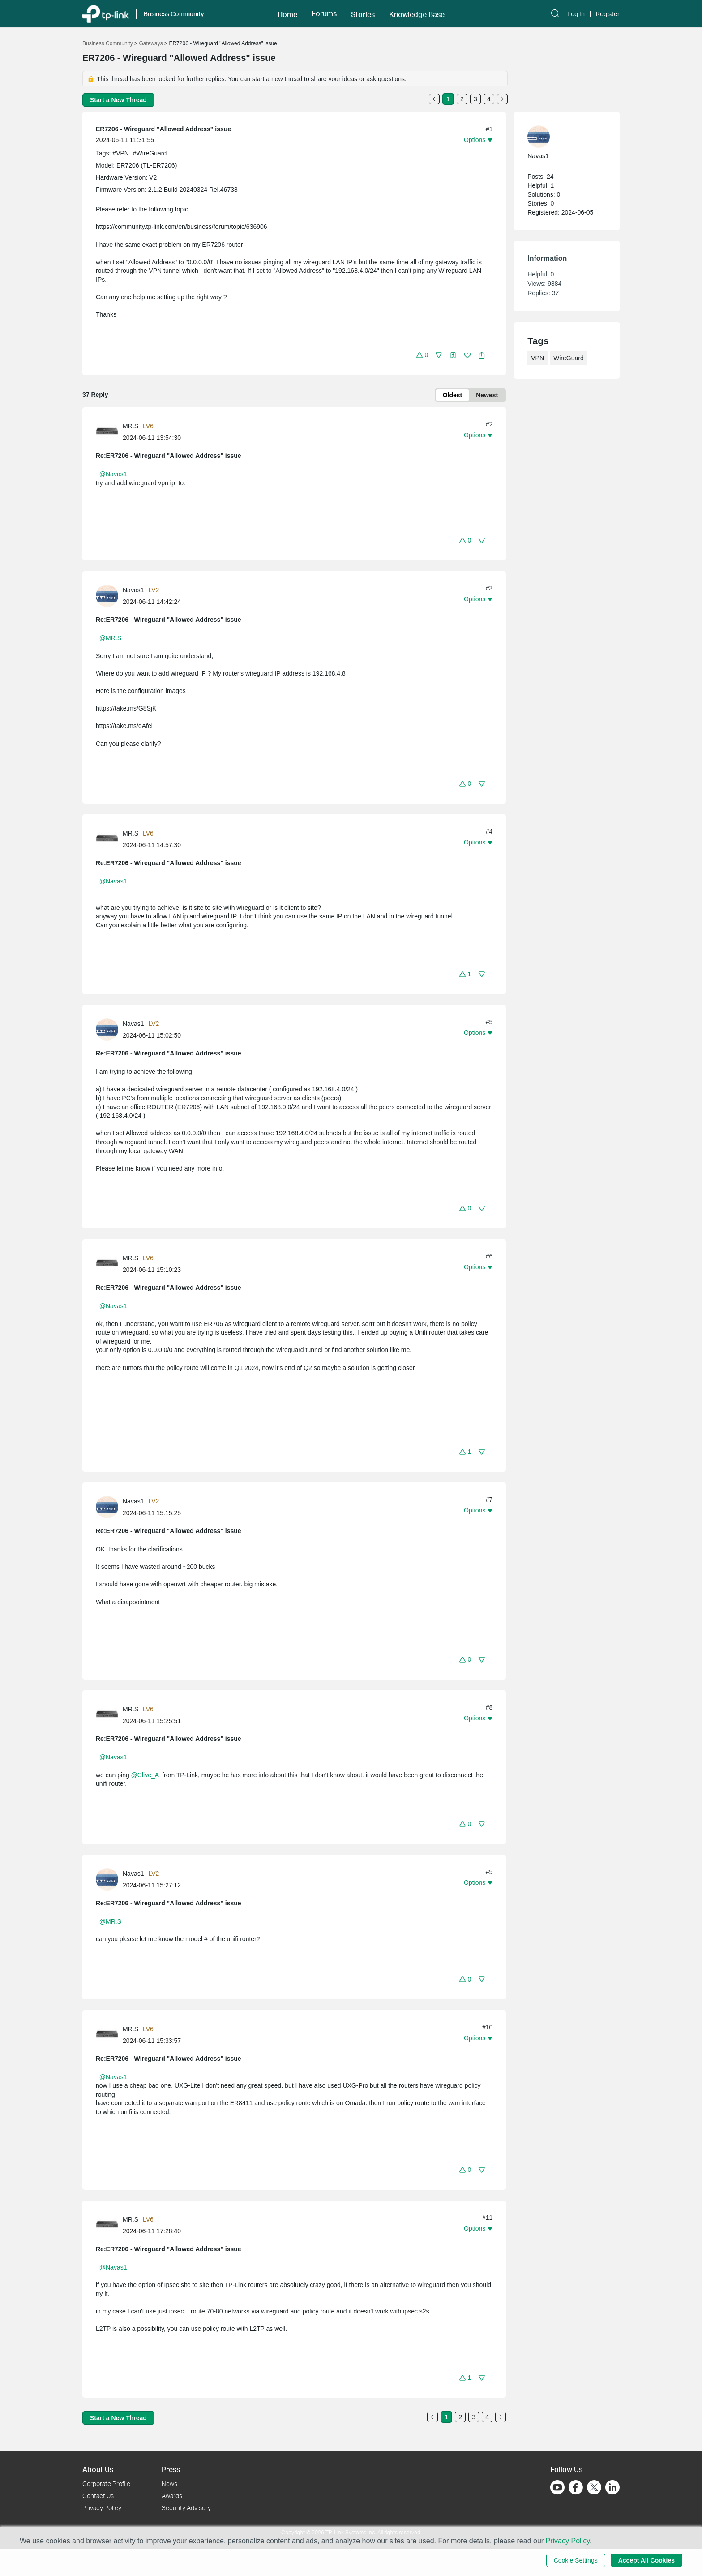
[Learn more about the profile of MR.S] (109, 431)
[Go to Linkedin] (612, 2487)
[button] (287, 13)
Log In (576, 14)
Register (608, 14)
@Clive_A (145, 1775)
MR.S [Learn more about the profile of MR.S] (130, 426)
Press (171, 2469)
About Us (97, 2469)
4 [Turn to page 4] (489, 99)
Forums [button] (324, 13)
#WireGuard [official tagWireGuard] (150, 153)
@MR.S (110, 638)
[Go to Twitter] (594, 2488)
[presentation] (107, 432)
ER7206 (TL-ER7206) (146, 165)
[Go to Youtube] (557, 2487)
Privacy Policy (101, 2507)
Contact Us (98, 2495)
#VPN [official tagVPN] (121, 153)
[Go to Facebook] (576, 2487)
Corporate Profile (106, 2483)
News (169, 2483)
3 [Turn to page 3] (475, 99)
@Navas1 (113, 474)
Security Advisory (186, 2507)
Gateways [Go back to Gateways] (151, 43)
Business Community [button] (174, 13)
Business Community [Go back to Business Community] (107, 43)
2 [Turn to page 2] (462, 99)
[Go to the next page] (502, 99)
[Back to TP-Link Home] (105, 13)
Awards (172, 2495)
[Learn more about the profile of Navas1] (109, 595)
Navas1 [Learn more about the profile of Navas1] (133, 590)
